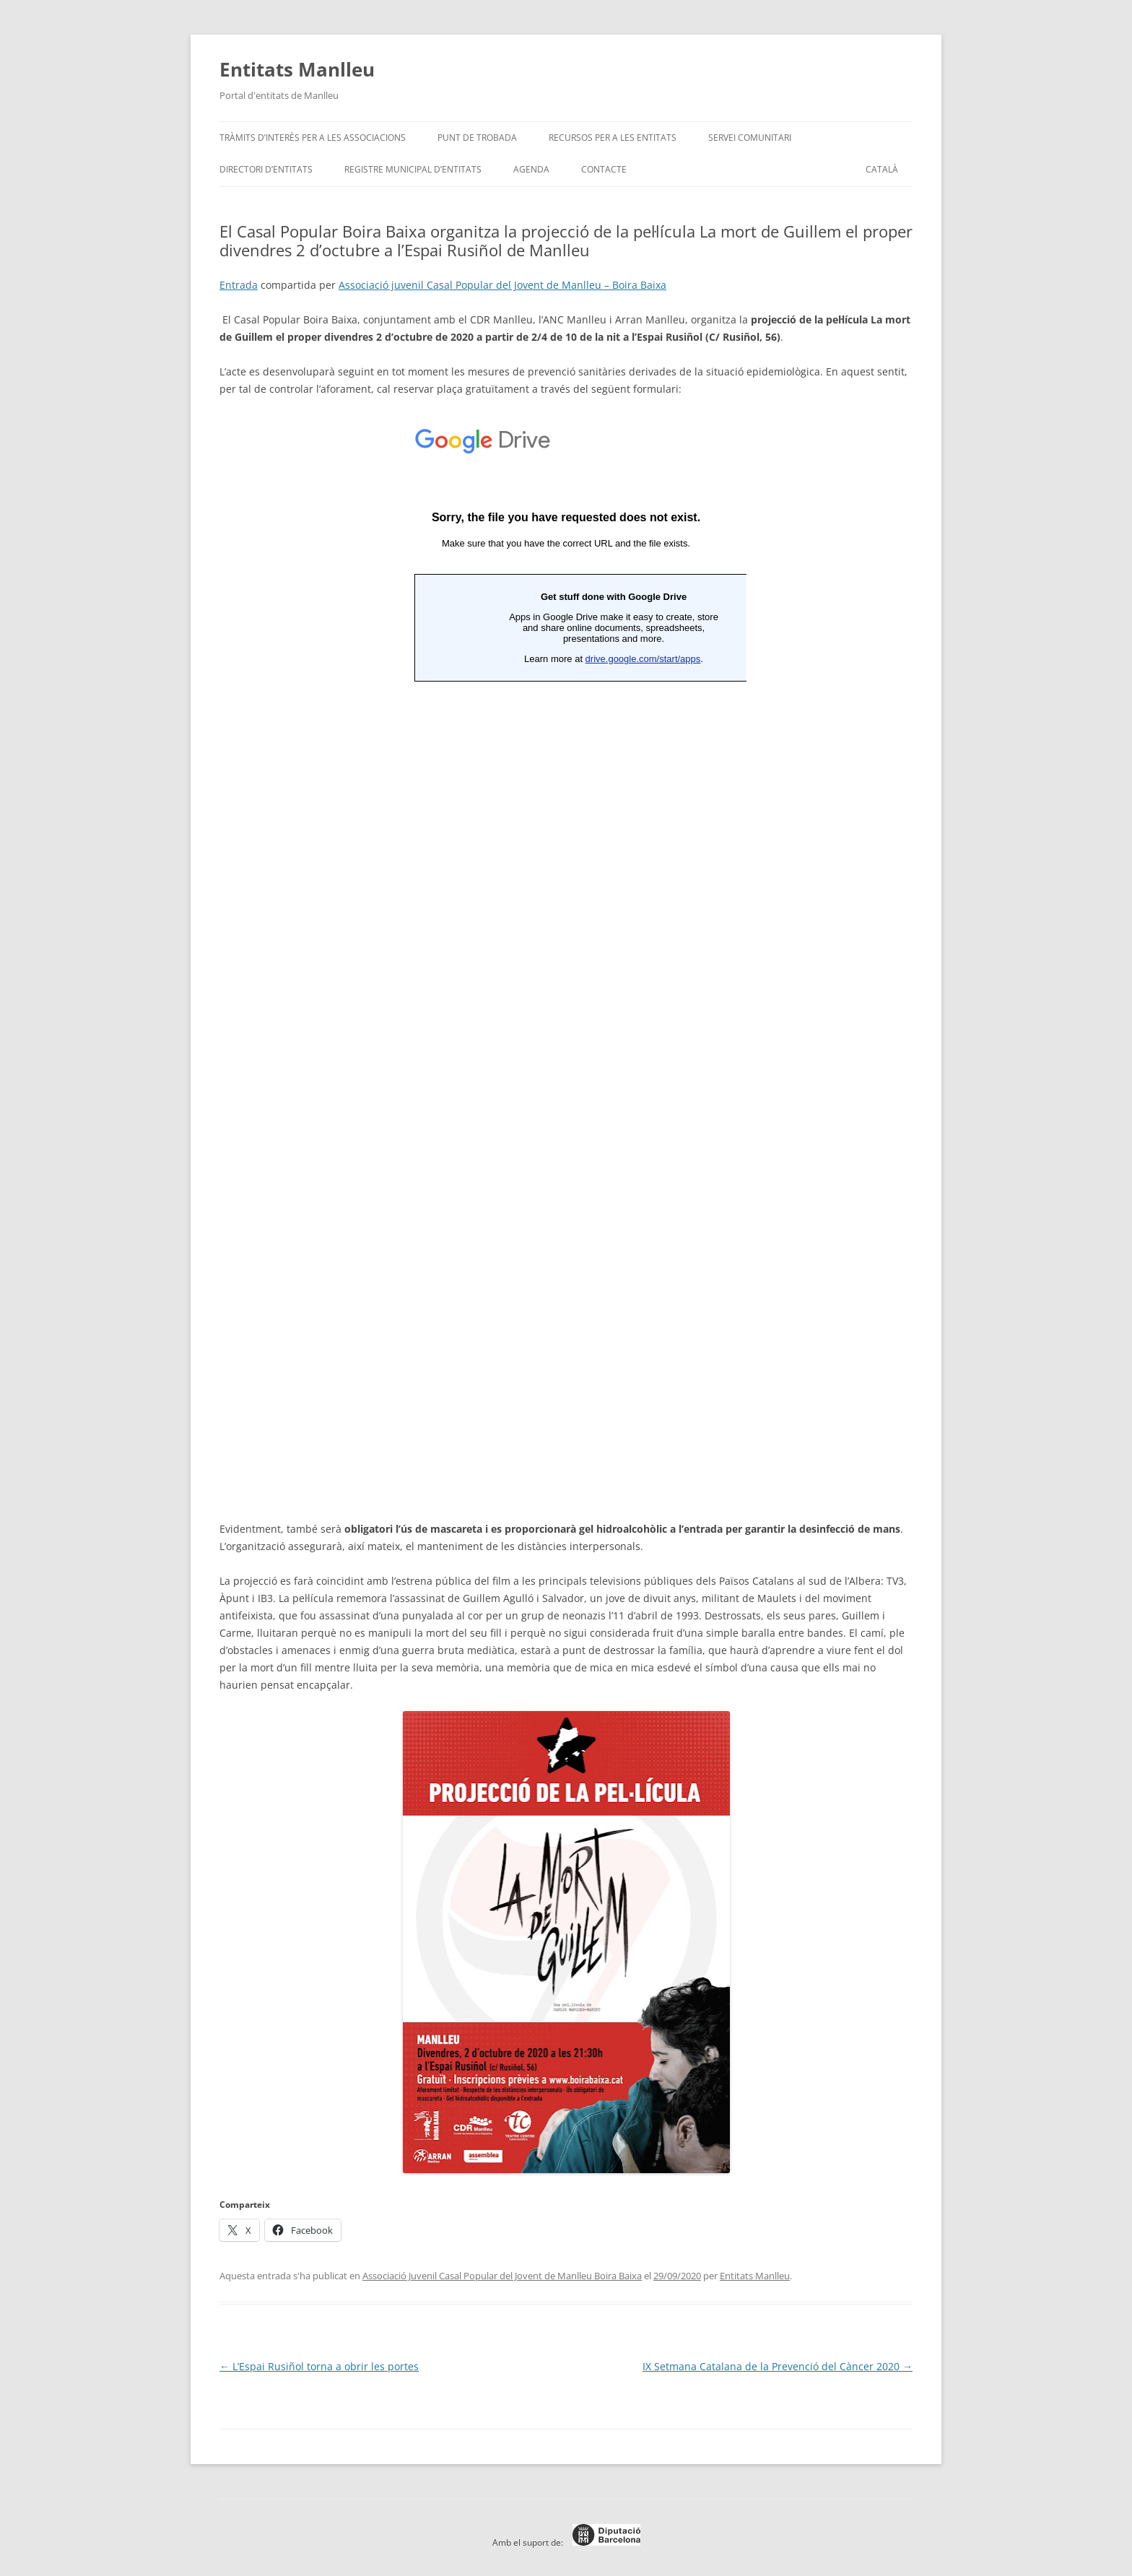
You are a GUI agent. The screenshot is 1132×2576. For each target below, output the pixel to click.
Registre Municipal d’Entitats (413, 169)
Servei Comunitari (749, 137)
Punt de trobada (477, 137)
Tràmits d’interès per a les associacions (312, 137)
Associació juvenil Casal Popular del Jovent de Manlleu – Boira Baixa (502, 285)
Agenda (531, 169)
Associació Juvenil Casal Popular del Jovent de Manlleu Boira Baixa (502, 2275)
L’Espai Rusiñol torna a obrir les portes (319, 2366)
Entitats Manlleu (297, 69)
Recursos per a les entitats (612, 137)
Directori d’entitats (266, 169)
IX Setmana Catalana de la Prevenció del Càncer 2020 (778, 2366)
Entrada (238, 285)
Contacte (604, 169)
